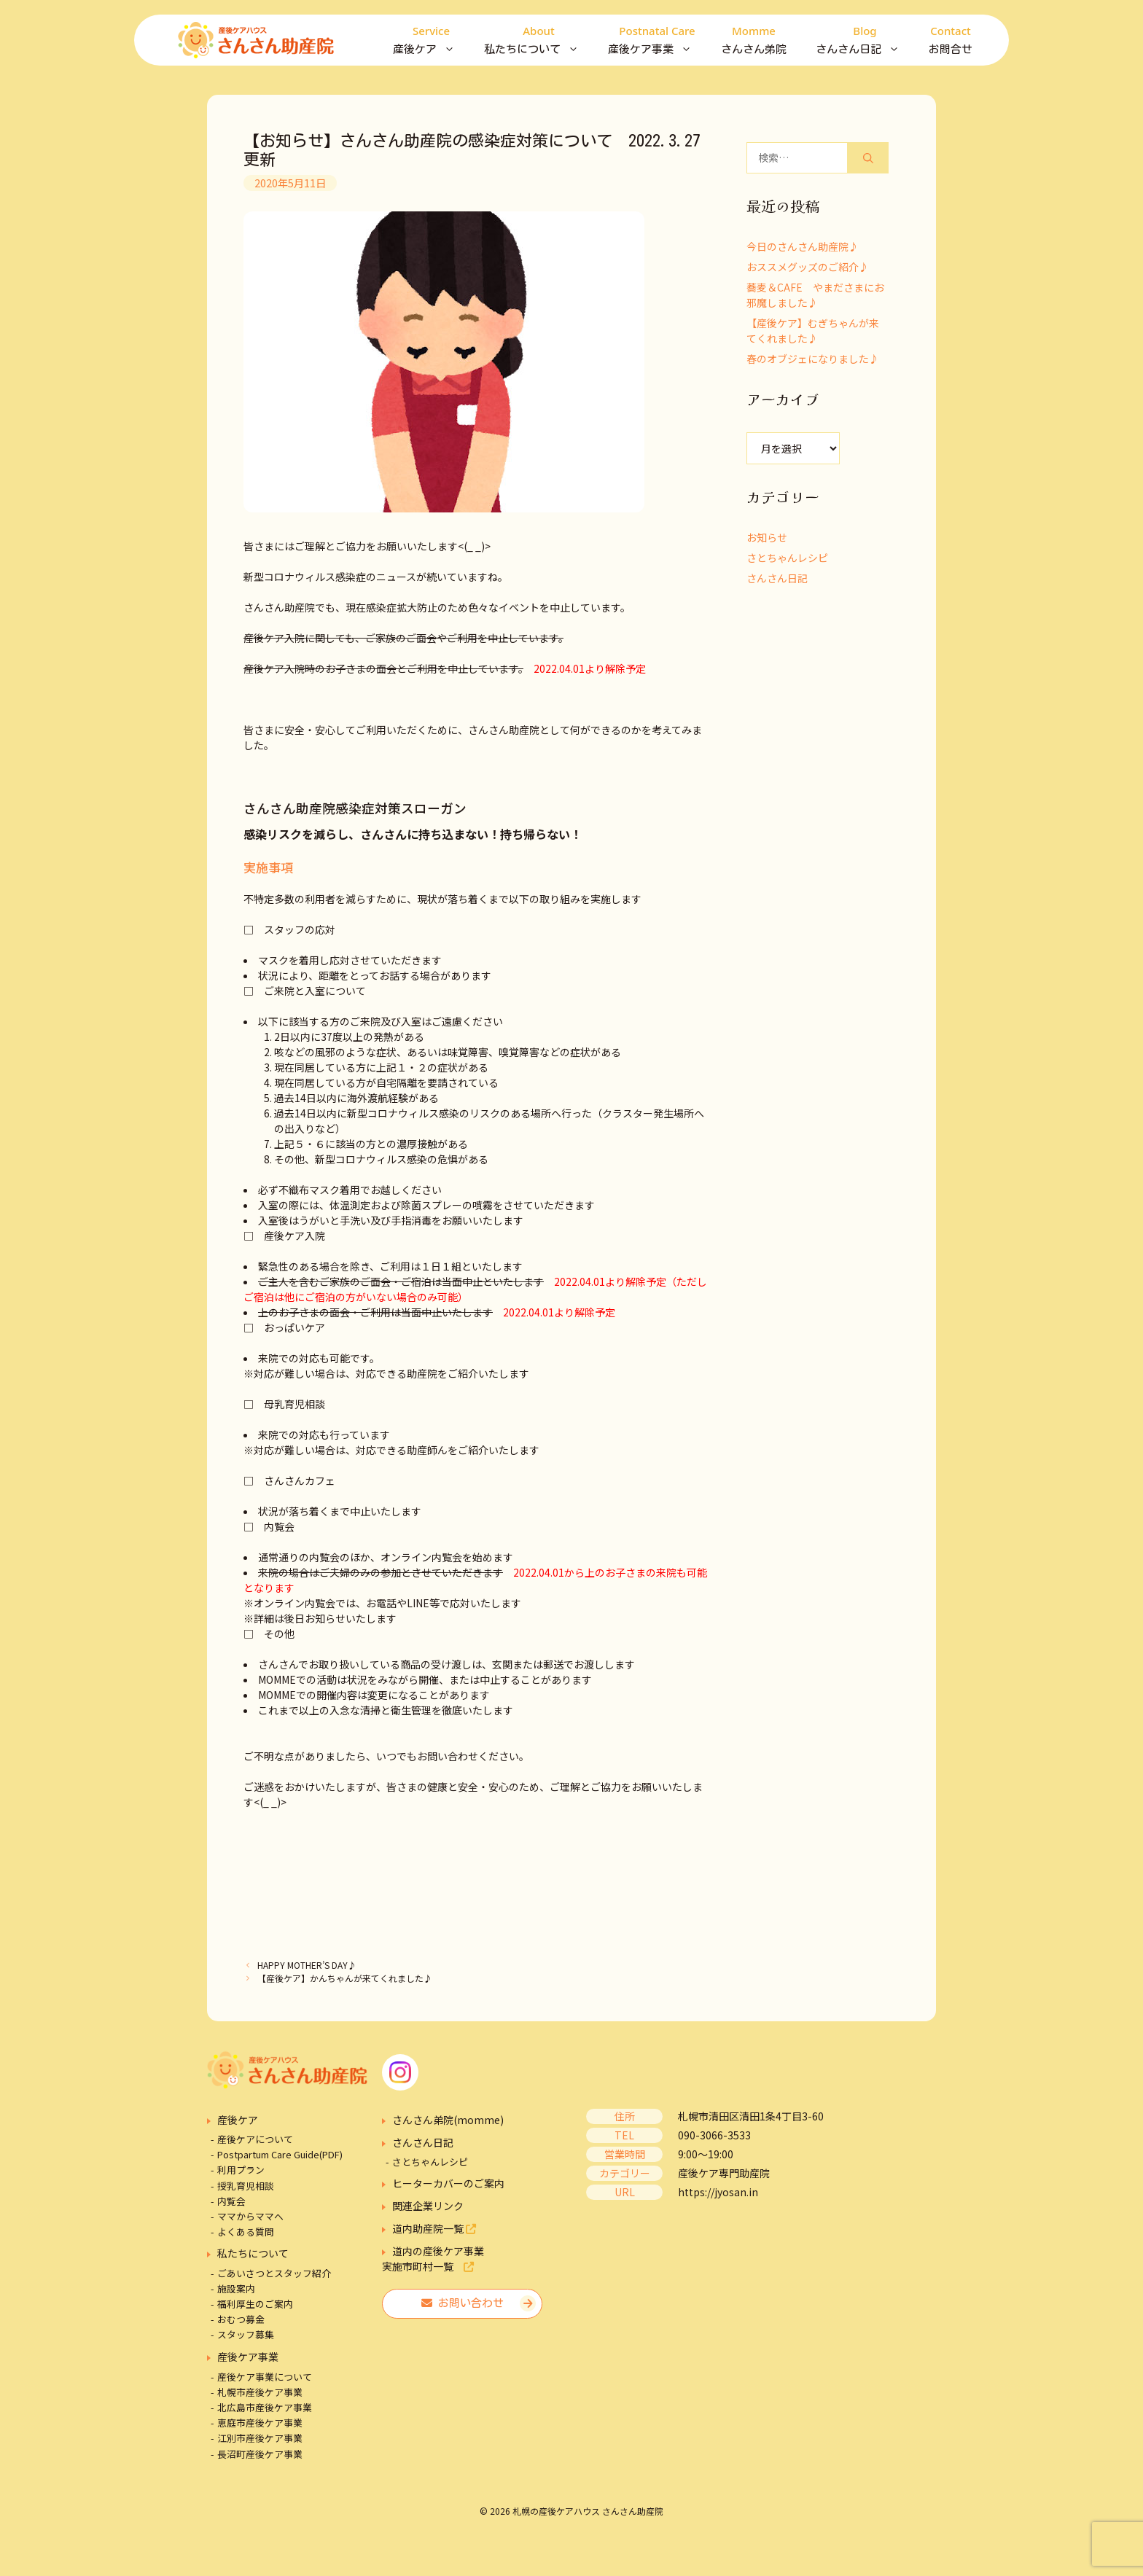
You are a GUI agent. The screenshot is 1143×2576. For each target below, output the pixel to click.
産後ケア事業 (657, 40)
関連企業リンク (428, 2205)
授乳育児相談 (245, 2186)
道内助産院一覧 (434, 2228)
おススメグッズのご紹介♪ (807, 266)
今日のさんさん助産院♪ (802, 246)
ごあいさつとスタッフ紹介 (274, 2273)
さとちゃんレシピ (787, 557)
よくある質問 (245, 2232)
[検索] (868, 157)
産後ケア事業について (264, 2377)
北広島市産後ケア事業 (264, 2407)
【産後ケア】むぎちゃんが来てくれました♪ (812, 331)
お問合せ (950, 38)
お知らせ (766, 537)
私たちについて (538, 40)
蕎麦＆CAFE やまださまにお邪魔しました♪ (815, 295)
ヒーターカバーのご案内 (448, 2183)
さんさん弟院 (754, 38)
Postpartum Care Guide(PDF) (280, 2154)
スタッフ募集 (245, 2334)
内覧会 (231, 2201)
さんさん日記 (865, 40)
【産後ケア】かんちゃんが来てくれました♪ (344, 1978)
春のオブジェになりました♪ (812, 358)
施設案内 (236, 2288)
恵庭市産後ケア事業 (260, 2422)
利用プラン (241, 2170)
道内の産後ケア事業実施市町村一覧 (433, 2258)
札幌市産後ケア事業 (260, 2392)
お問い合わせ (462, 2303)
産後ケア (431, 40)
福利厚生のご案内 (255, 2304)
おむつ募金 (241, 2319)
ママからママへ (250, 2216)
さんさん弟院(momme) (448, 2119)
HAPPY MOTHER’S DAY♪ (306, 1965)
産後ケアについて (255, 2139)
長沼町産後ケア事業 (260, 2454)
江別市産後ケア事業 (260, 2438)
